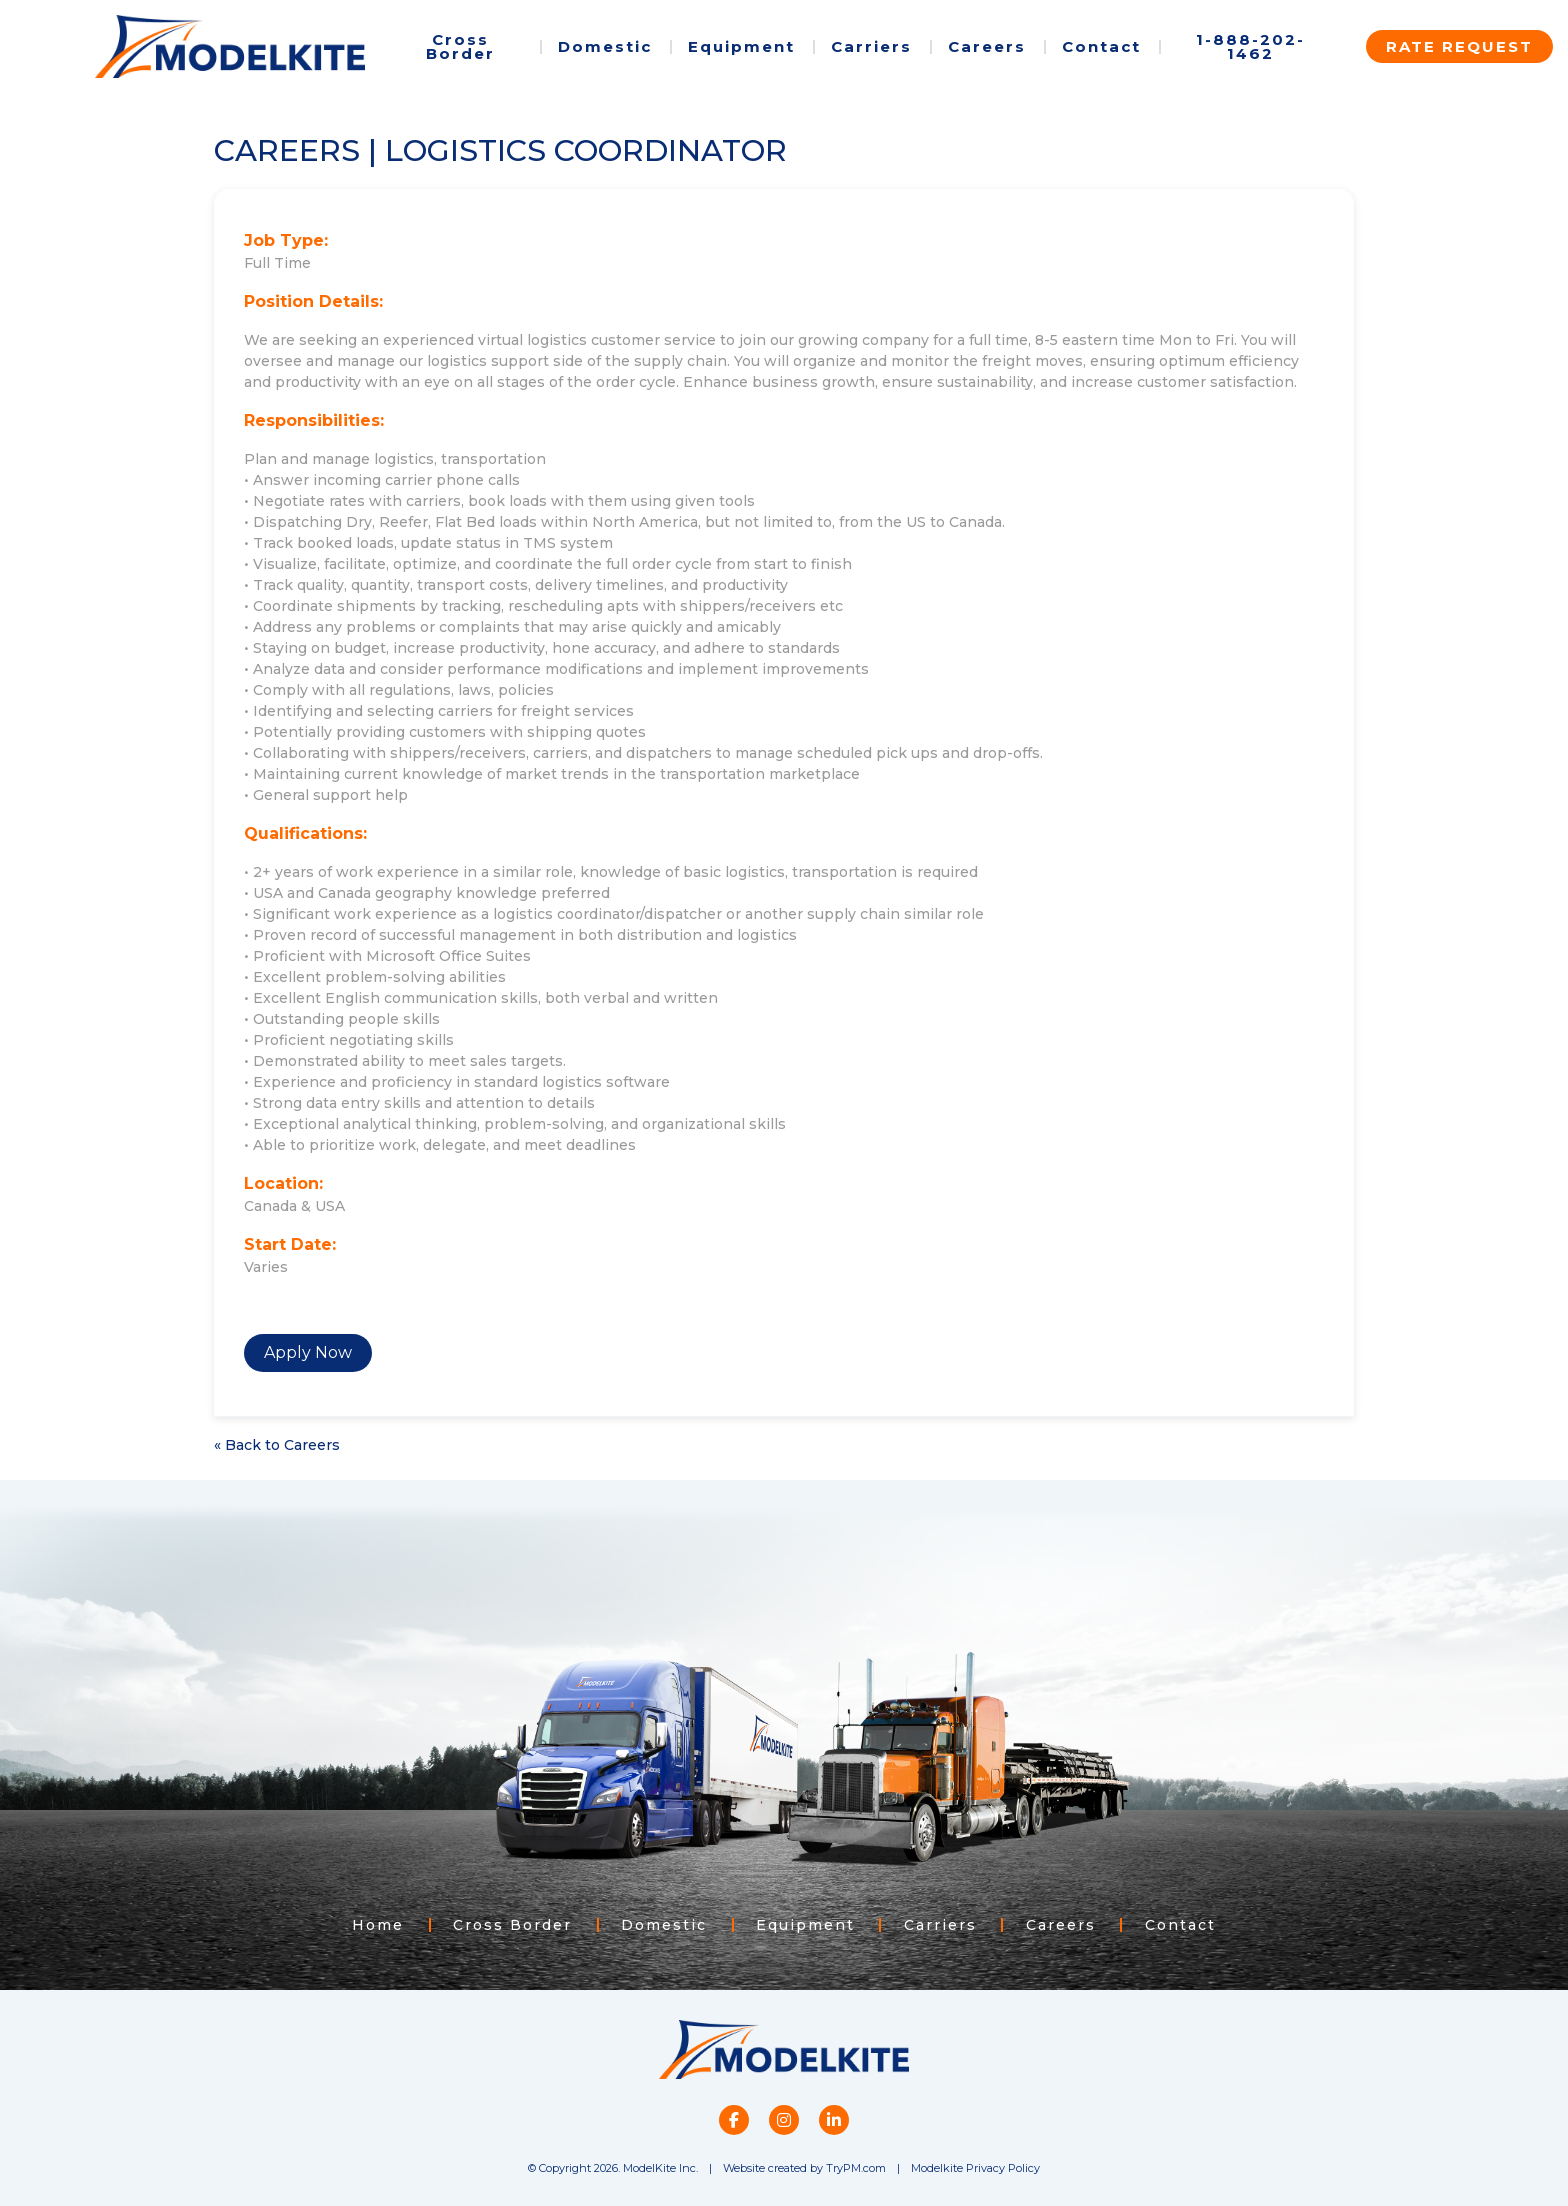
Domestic (605, 46)
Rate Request (1459, 46)
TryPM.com (856, 2168)
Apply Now (308, 1352)
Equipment (741, 46)
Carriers (871, 46)
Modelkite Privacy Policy (975, 2168)
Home (375, 1925)
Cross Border (460, 46)
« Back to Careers (277, 1445)
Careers (987, 46)
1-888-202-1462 (1250, 46)
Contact (1101, 46)
